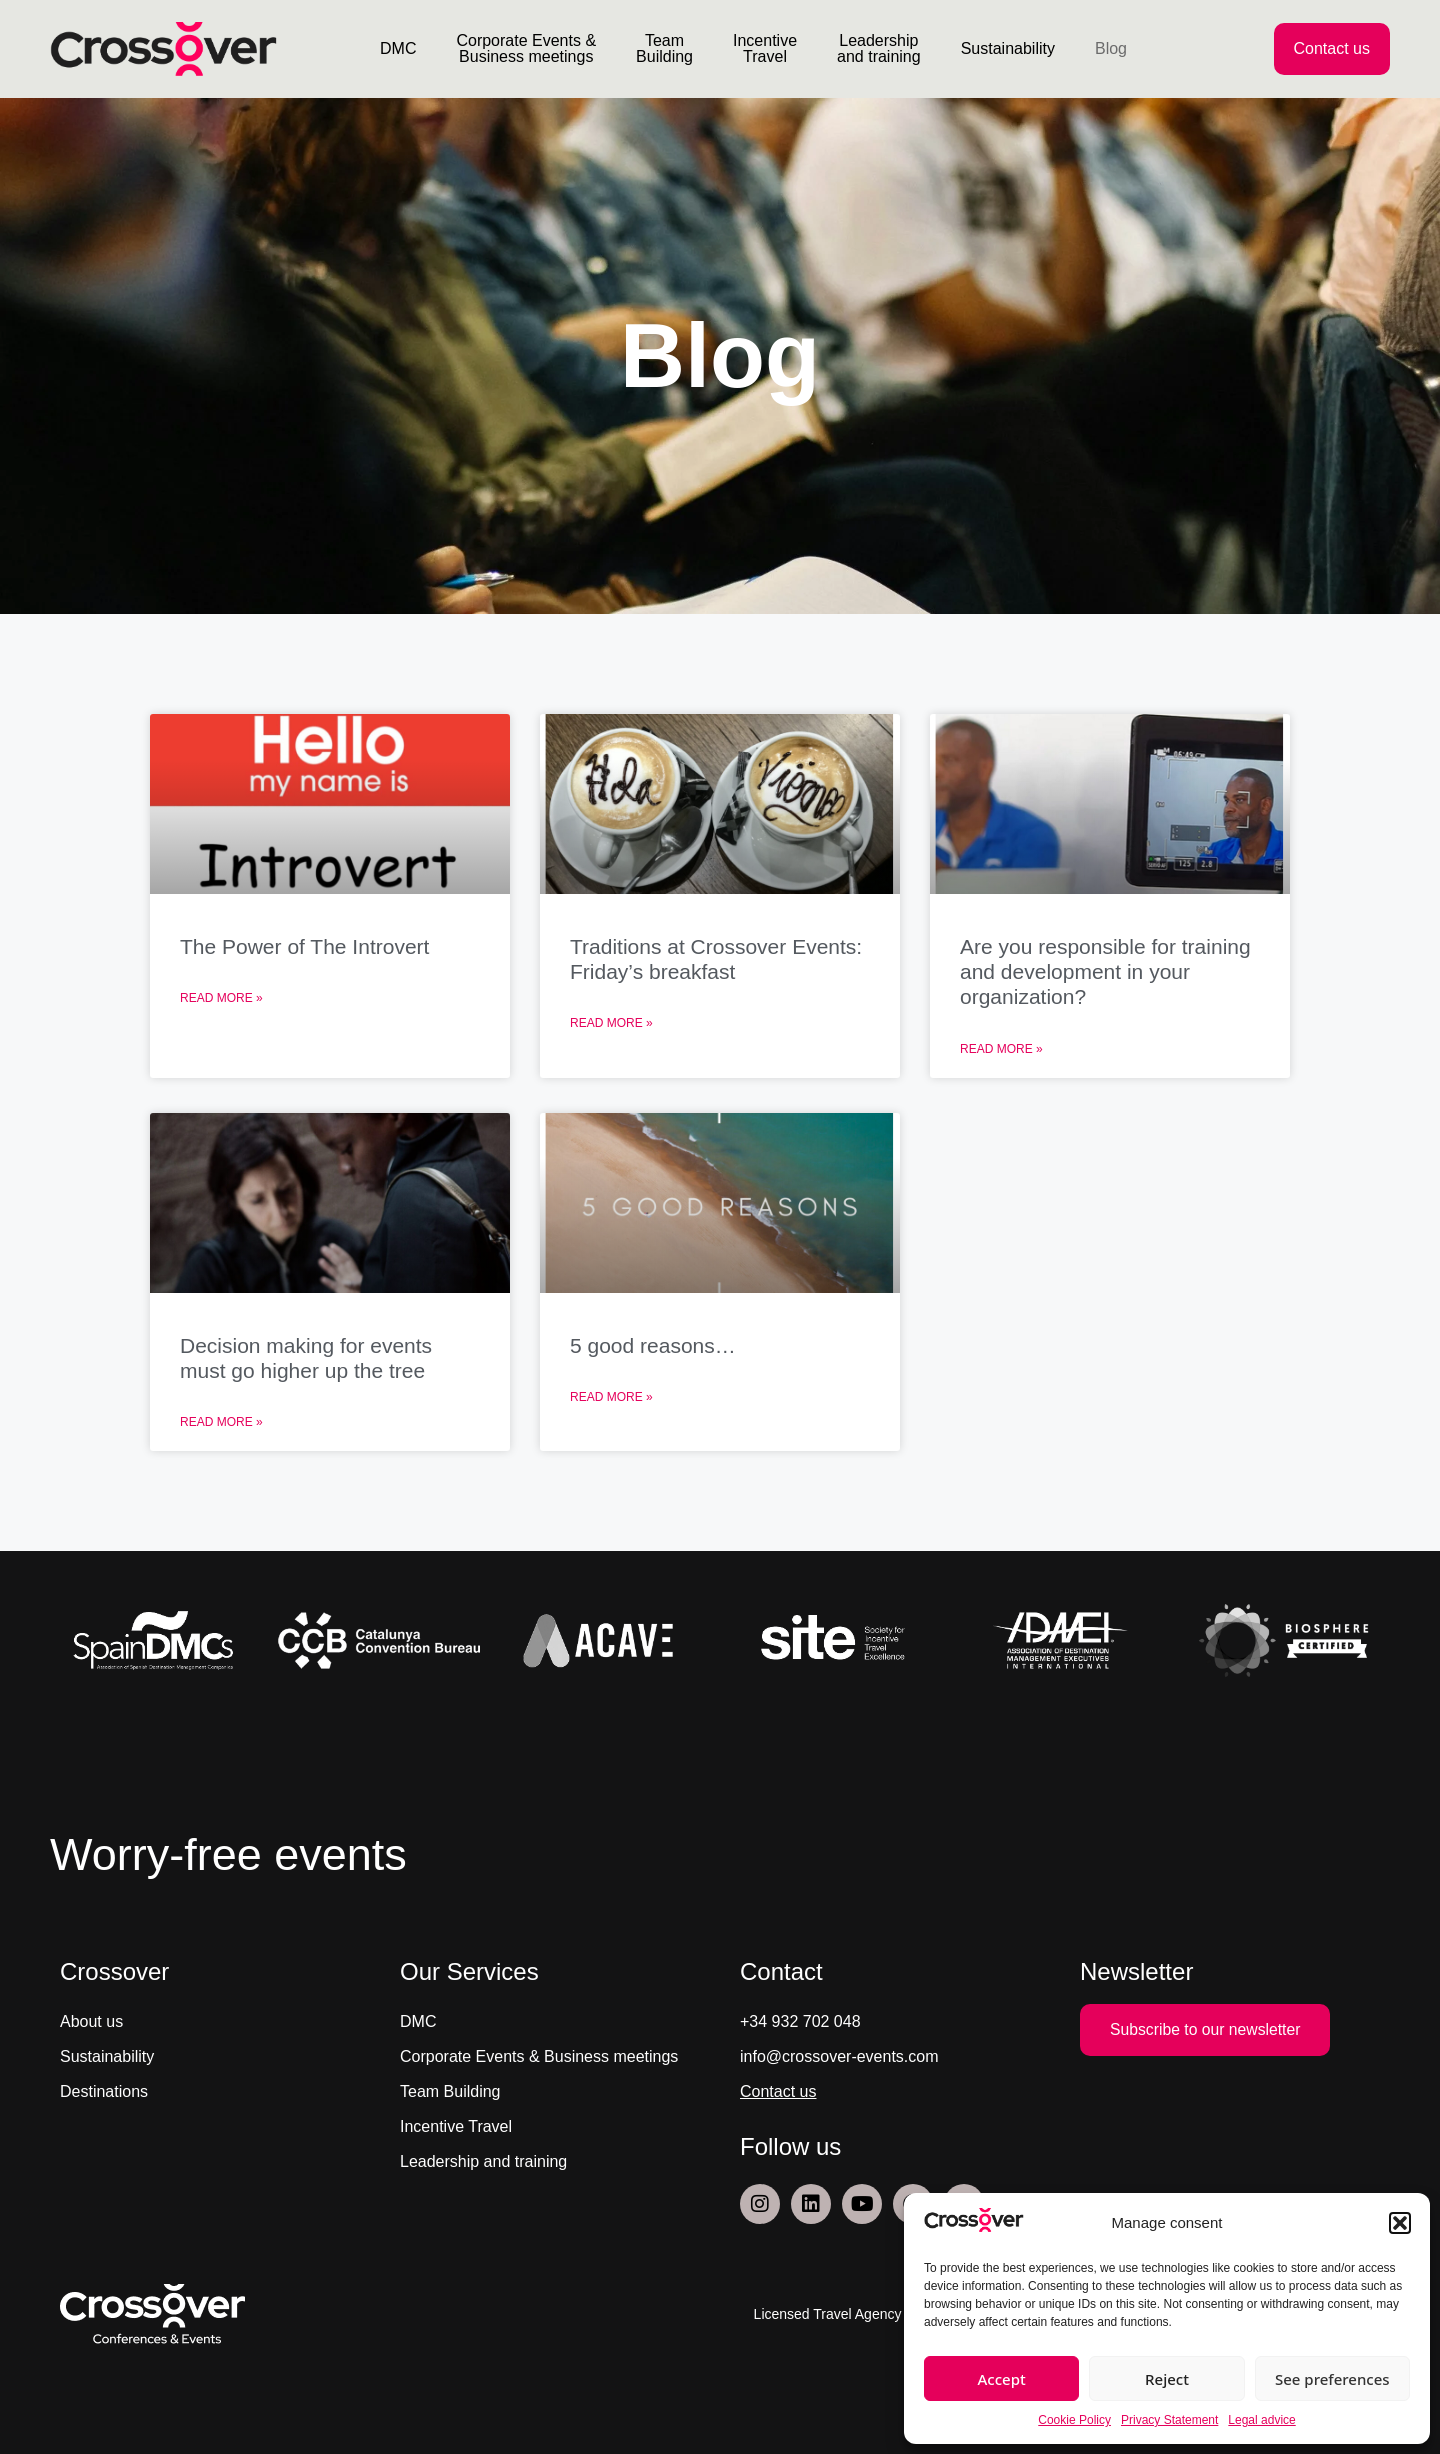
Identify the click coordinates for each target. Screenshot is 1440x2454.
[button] (1400, 2223)
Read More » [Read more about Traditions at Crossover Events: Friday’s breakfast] (611, 1023)
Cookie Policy (1074, 2420)
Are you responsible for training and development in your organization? (1105, 971)
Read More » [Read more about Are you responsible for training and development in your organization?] (1001, 1049)
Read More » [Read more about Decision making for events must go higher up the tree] (221, 1422)
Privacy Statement (1169, 2420)
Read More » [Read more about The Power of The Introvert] (221, 998)
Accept (1002, 2379)
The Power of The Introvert (304, 946)
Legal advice (1261, 2420)
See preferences (1332, 2379)
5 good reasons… (653, 1345)
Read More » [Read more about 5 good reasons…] (611, 1397)
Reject (1167, 2379)
